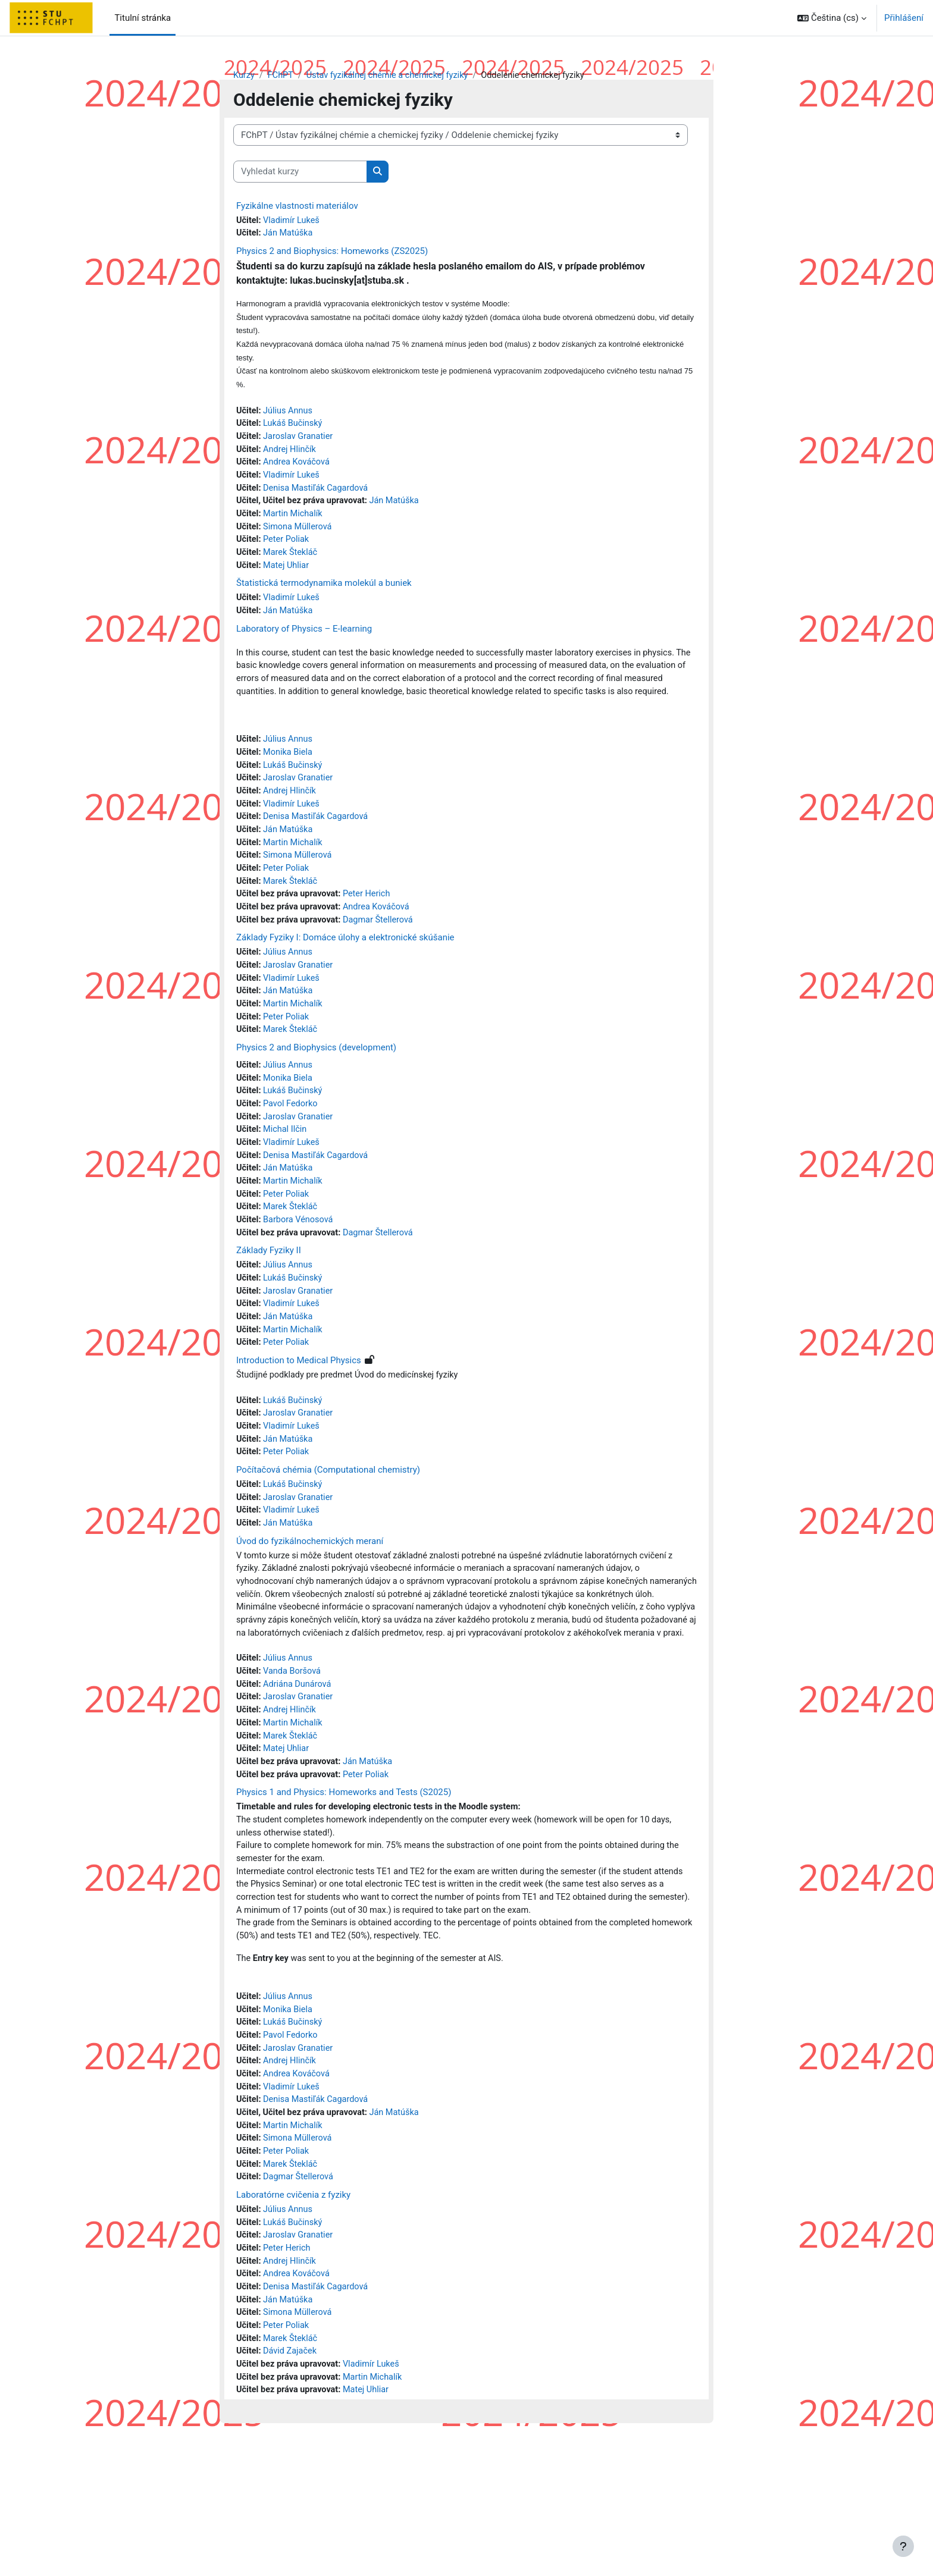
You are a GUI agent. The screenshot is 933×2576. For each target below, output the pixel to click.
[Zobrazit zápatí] (903, 2546)
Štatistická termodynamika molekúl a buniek (324, 594)
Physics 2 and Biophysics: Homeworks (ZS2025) (332, 252)
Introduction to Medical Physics (298, 1409)
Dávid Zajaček (292, 2473)
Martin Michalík (294, 522)
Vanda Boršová (294, 1756)
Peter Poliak (288, 549)
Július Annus (289, 415)
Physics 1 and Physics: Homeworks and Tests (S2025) (343, 1882)
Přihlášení (903, 17)
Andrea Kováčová (298, 469)
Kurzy (244, 75)
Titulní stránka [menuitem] (142, 17)
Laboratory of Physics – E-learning (304, 641)
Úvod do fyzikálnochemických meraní (309, 1595)
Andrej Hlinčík (291, 456)
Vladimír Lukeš (293, 221)
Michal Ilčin (286, 1171)
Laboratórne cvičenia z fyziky (293, 2311)
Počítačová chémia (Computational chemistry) (328, 1522)
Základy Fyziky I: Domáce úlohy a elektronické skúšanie (345, 973)
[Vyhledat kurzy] (300, 172)
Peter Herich (371, 928)
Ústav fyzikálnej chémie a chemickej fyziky (392, 75)
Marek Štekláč (292, 563)
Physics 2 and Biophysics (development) (316, 1086)
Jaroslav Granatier (300, 442)
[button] (832, 18)
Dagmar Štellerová (383, 955)
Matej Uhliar (288, 576)
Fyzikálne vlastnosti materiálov (297, 206)
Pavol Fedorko (292, 1144)
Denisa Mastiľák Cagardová (318, 496)
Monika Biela (289, 781)
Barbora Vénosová (300, 1265)
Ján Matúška (289, 234)
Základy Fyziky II (268, 1296)
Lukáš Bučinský (294, 429)
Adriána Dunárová (299, 1770)
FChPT (281, 75)
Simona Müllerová (300, 536)
